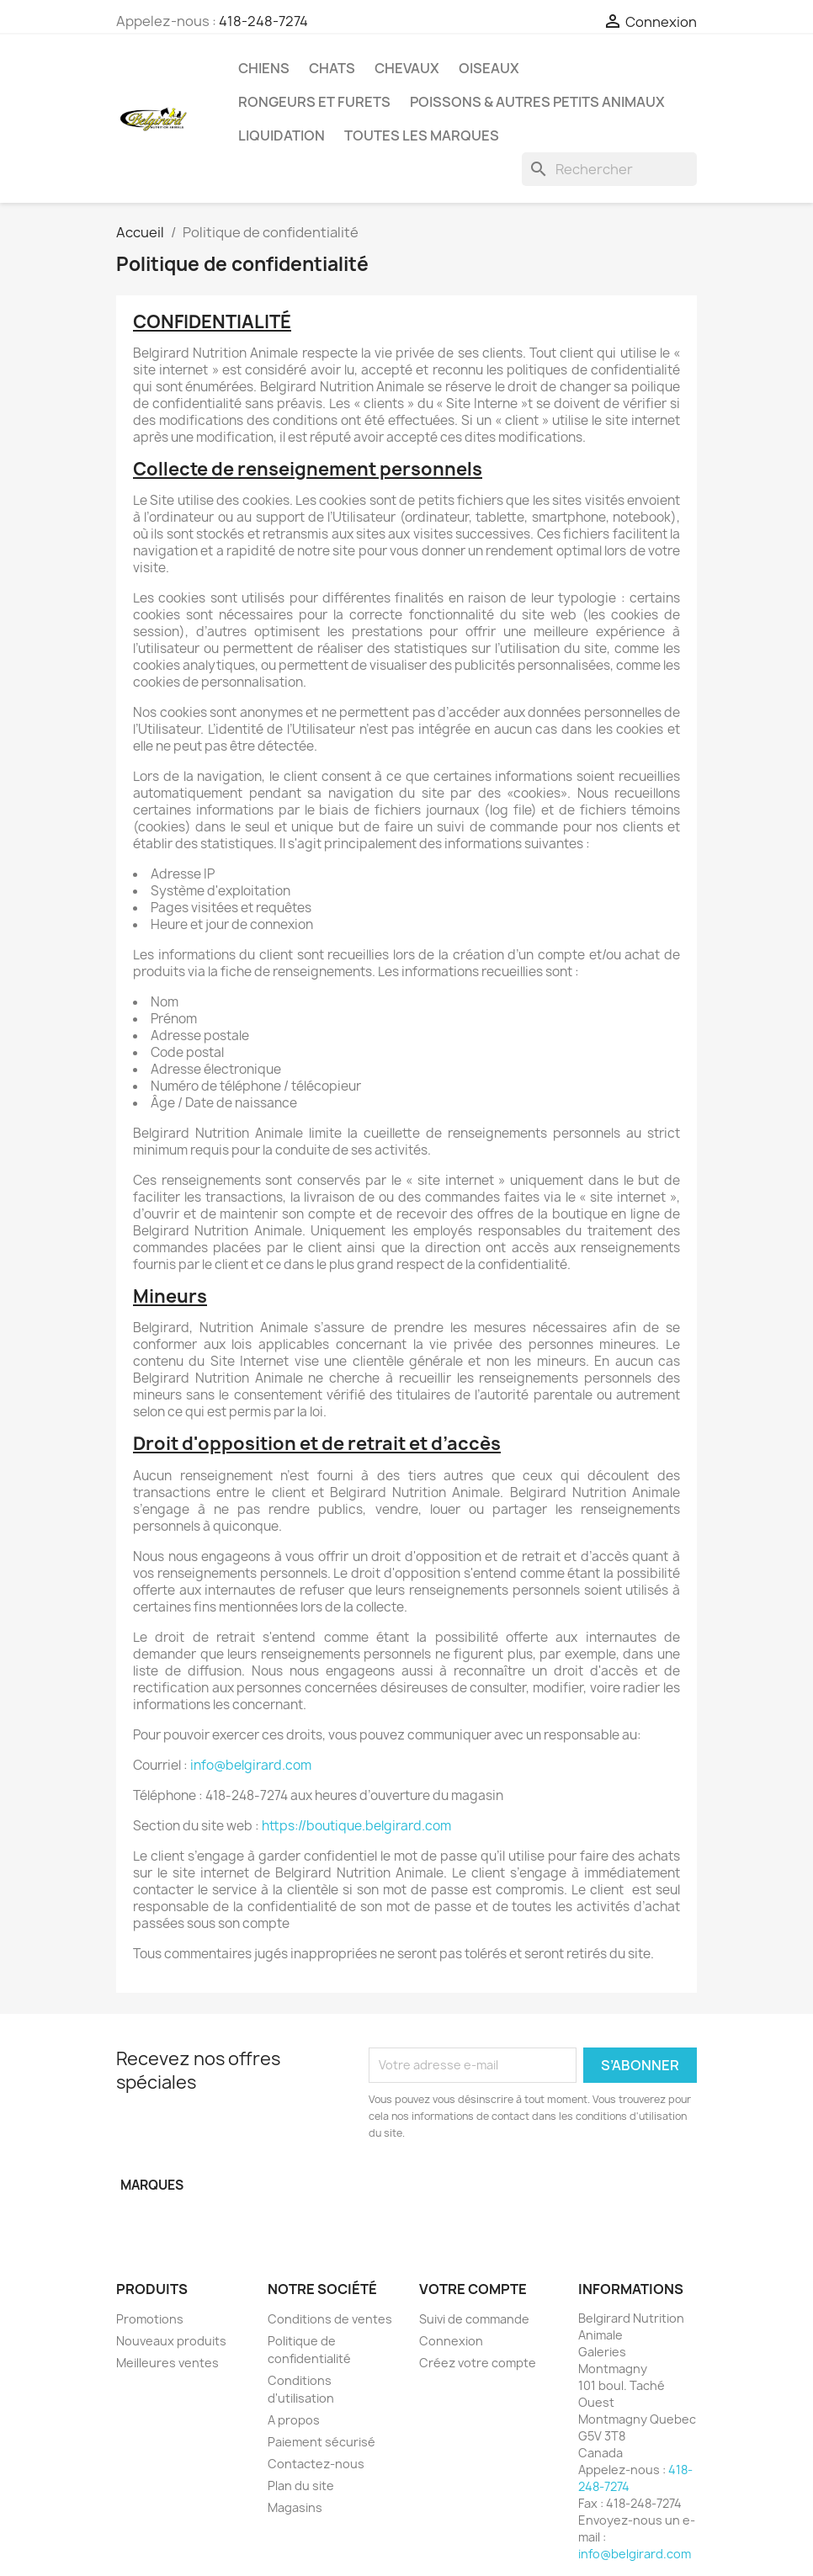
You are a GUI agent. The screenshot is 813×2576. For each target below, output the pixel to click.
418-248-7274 (263, 21)
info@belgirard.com (250, 1765)
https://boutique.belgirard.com (356, 1826)
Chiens (264, 68)
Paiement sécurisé (321, 2442)
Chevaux (407, 68)
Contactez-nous (316, 2464)
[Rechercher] (609, 169)
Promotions (149, 2319)
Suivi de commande (474, 2319)
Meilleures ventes (167, 2363)
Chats (332, 68)
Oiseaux (489, 68)
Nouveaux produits (171, 2341)
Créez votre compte (477, 2363)
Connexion (451, 2341)
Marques (151, 2185)
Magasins (295, 2507)
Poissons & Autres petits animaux (537, 102)
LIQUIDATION (281, 135)
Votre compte (473, 2289)
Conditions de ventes (330, 2319)
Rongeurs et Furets (314, 102)
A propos (294, 2420)
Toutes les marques (421, 135)
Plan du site (301, 2486)
